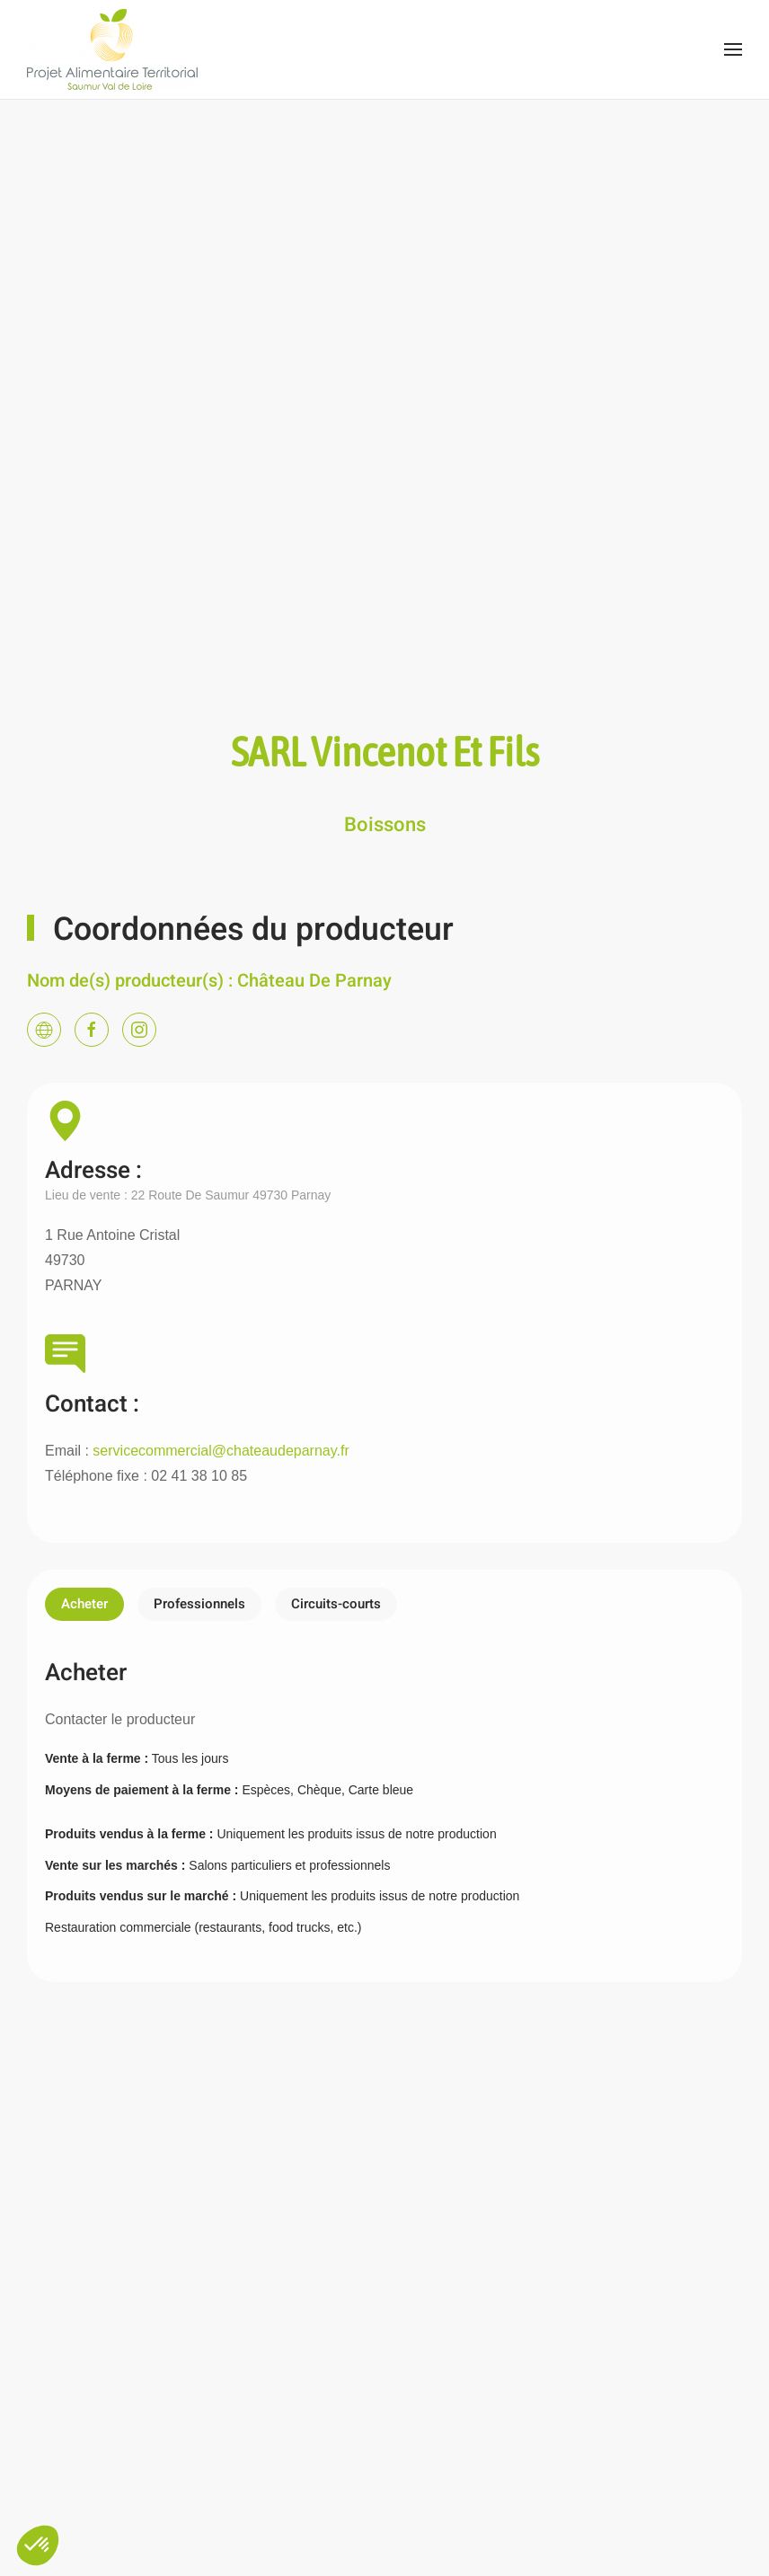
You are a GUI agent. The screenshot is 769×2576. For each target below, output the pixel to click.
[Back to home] (112, 49)
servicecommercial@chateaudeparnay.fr (221, 1450)
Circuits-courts (336, 1604)
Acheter (84, 1604)
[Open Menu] (733, 49)
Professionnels (199, 1604)
